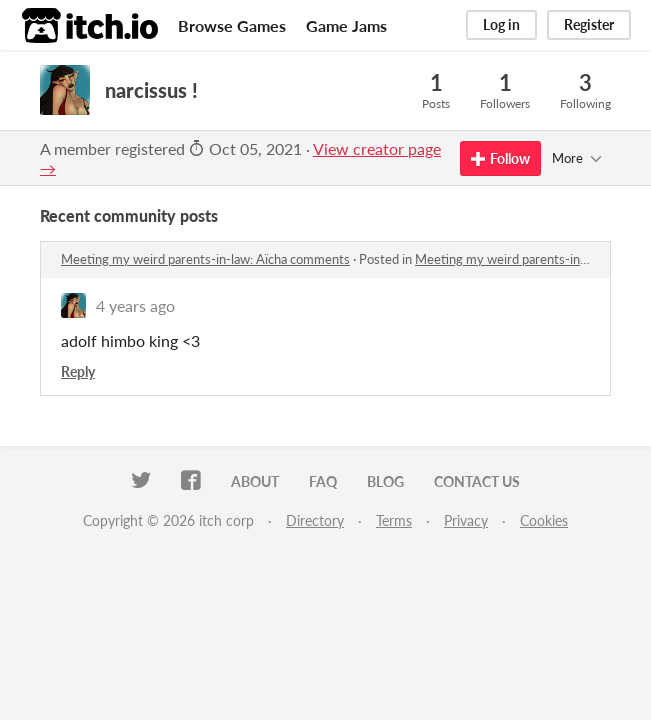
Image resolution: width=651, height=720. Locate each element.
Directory (315, 520)
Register (589, 24)
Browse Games (232, 25)
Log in (501, 24)
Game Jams (346, 25)
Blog (385, 481)
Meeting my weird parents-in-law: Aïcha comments (205, 259)
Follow (500, 158)
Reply (78, 371)
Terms (394, 520)
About (255, 481)
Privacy (466, 520)
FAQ (323, 481)
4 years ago (135, 305)
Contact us (477, 481)
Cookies (544, 520)
